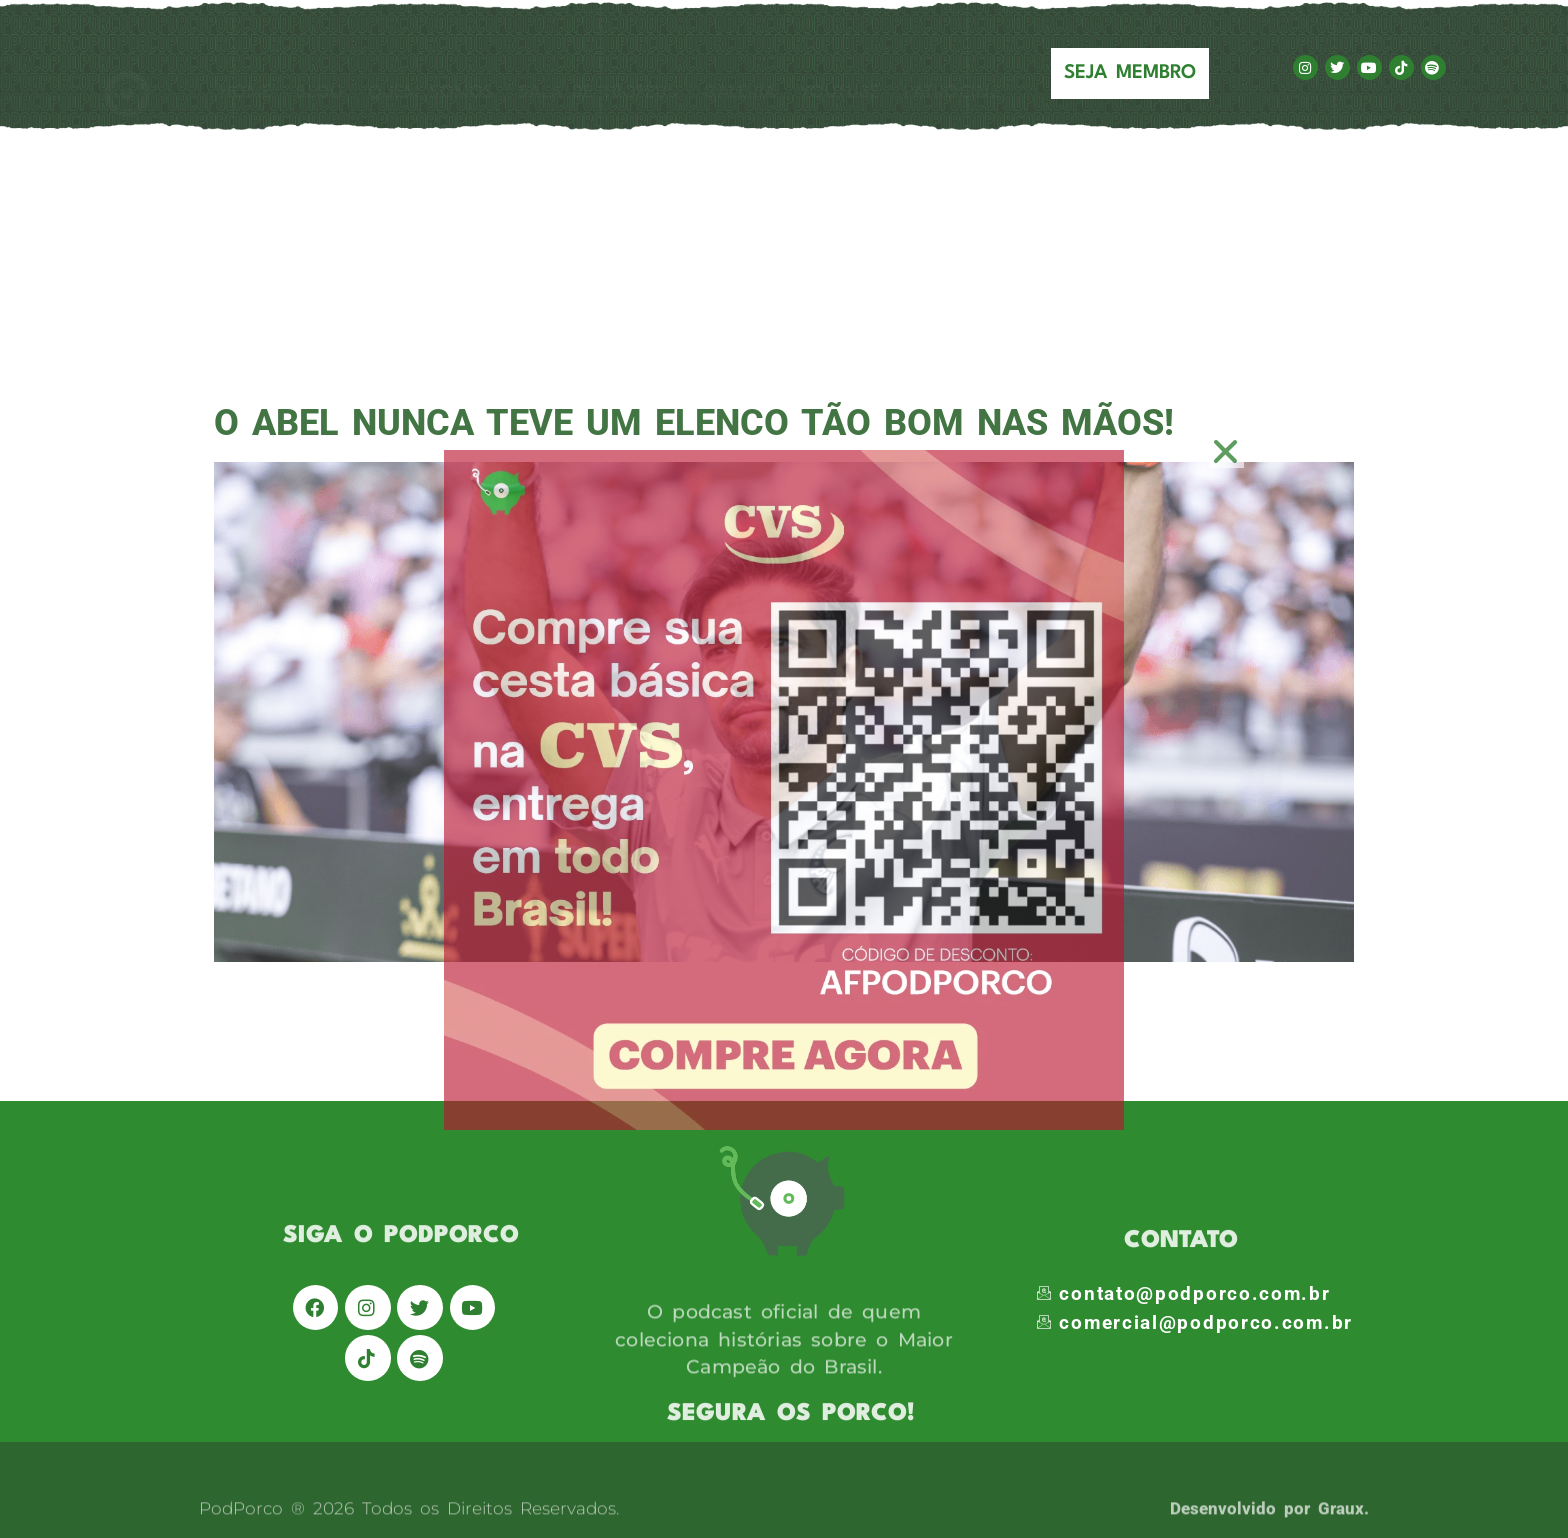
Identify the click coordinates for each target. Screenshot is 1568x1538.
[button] (1226, 451)
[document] (784, 769)
